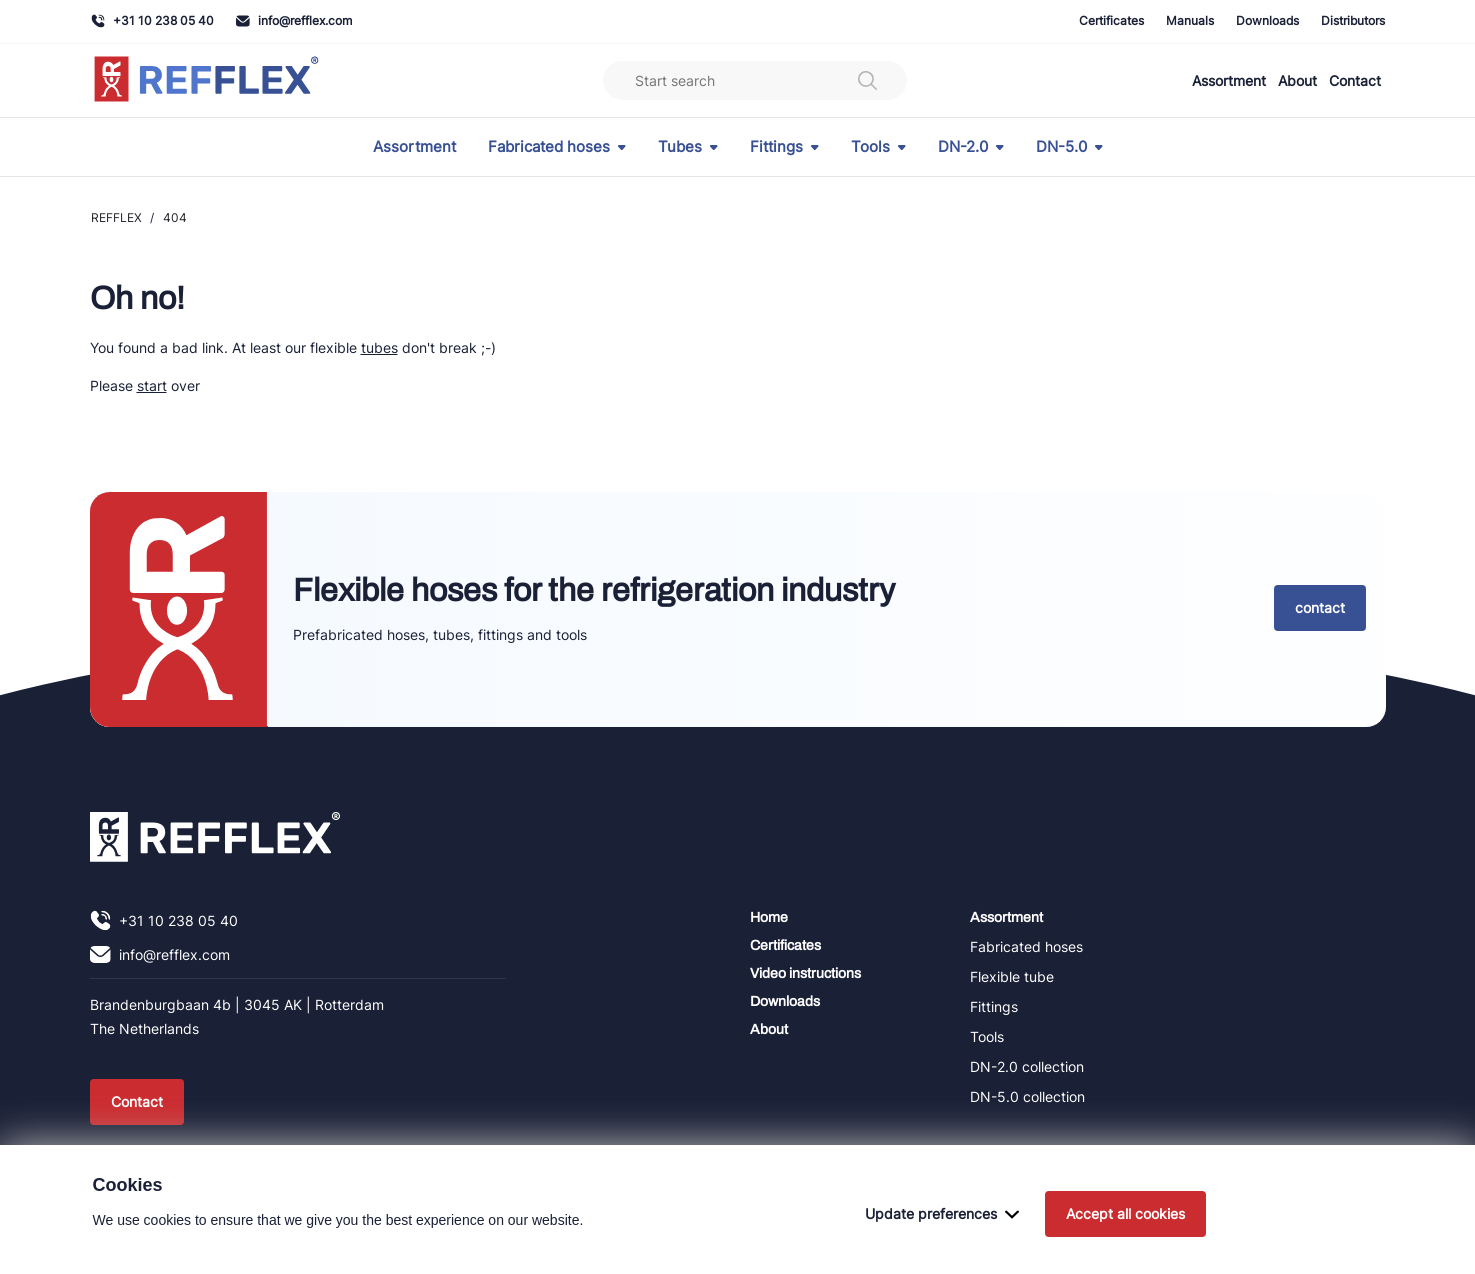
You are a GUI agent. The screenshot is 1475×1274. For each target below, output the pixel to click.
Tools (878, 147)
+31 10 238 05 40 (152, 20)
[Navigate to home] (206, 80)
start (152, 385)
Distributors (1353, 20)
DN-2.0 (971, 147)
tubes (379, 347)
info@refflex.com (294, 20)
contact (1320, 607)
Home (769, 917)
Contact (1355, 80)
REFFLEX (116, 217)
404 (175, 217)
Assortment (1229, 80)
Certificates (1111, 20)
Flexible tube (1012, 976)
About (1297, 80)
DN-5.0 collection (1027, 1096)
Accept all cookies (1125, 1244)
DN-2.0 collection (1027, 1066)
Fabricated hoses (557, 147)
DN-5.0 (1069, 147)
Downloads (1267, 20)
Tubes (688, 147)
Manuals (1190, 20)
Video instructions (805, 973)
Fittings (784, 147)
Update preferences (942, 1244)
